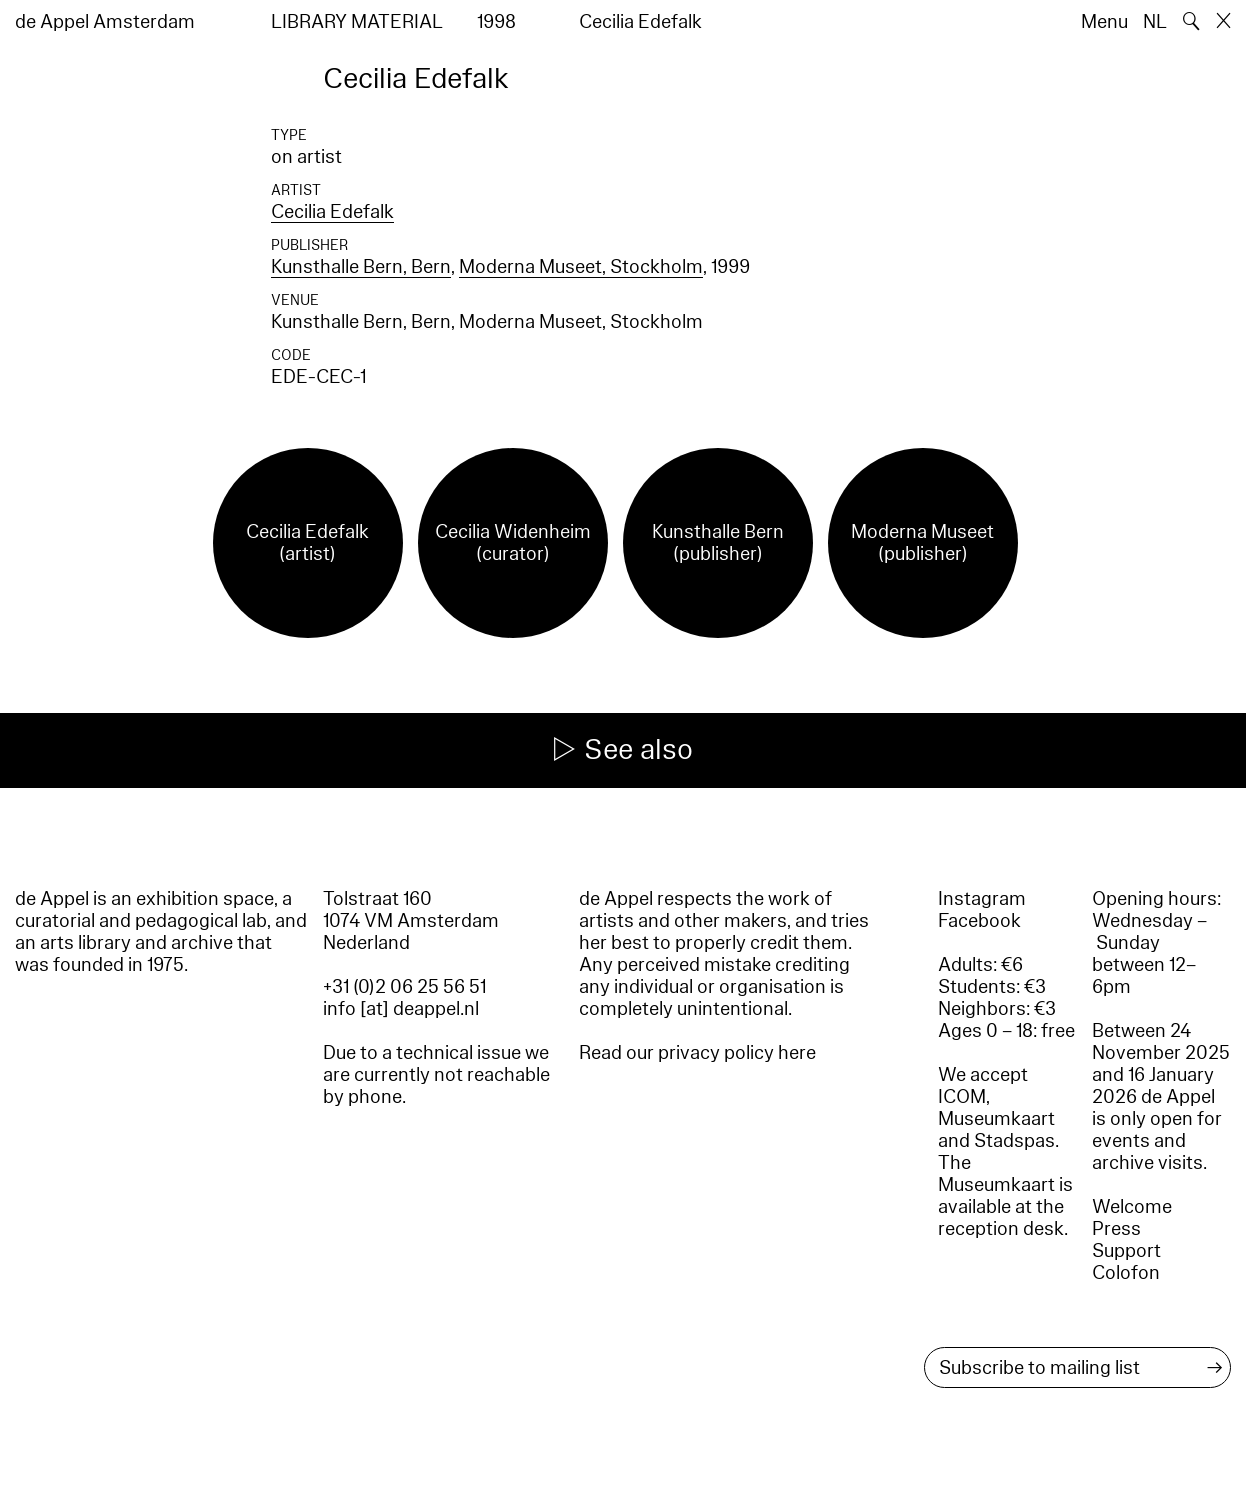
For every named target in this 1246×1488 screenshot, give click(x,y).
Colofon (1126, 1273)
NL (1155, 22)
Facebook (979, 921)
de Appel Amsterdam (105, 22)
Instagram (982, 899)
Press (1116, 1229)
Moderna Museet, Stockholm (581, 267)
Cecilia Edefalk (332, 212)
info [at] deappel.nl (401, 1009)
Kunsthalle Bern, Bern (361, 267)
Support (1126, 1251)
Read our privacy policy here (697, 1053)
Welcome (1132, 1207)
